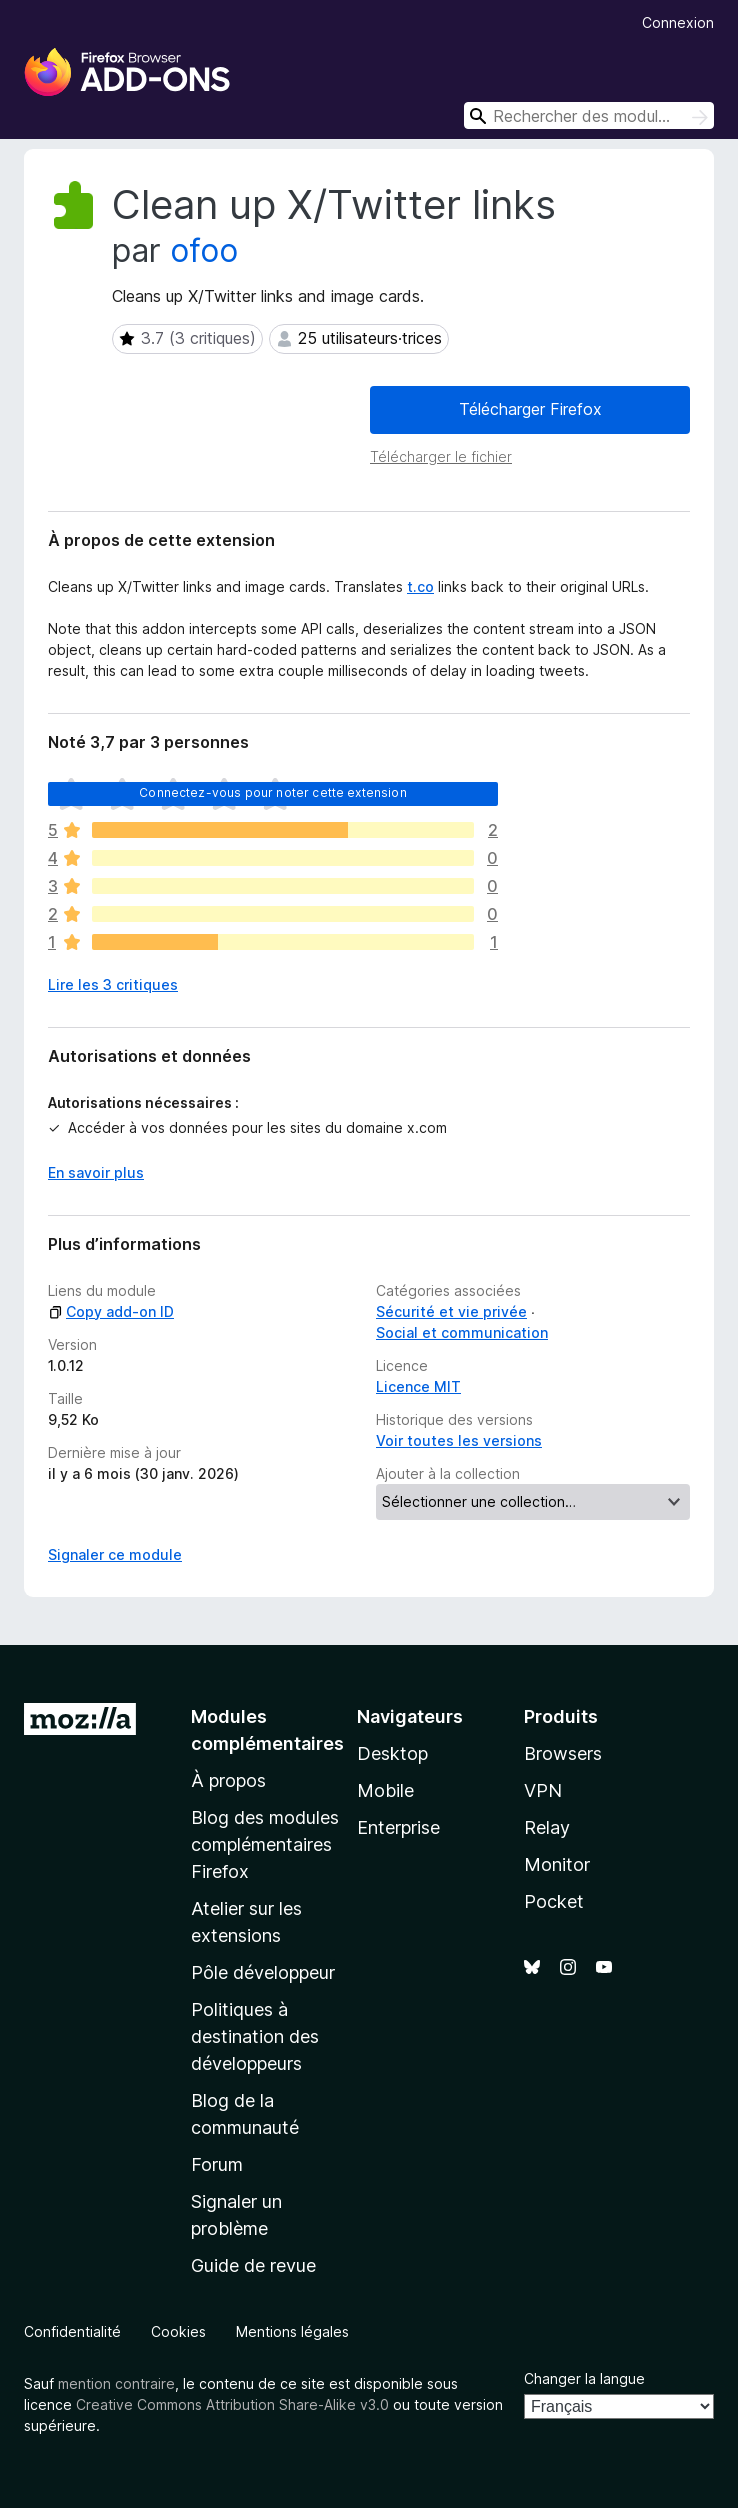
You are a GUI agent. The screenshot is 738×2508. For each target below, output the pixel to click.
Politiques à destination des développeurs (255, 2036)
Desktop (392, 1753)
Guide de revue (253, 2265)
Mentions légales (292, 2331)
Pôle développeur (263, 1972)
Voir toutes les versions (459, 1440)
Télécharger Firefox (530, 409)
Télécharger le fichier (441, 456)
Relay (547, 1827)
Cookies (178, 2331)
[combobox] (589, 115)
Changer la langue (584, 2378)
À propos (228, 1780)
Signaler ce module (115, 1554)
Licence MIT (418, 1386)
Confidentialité (72, 2331)
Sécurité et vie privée (451, 1311)
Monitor (557, 1864)
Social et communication (462, 1332)
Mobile (385, 1790)
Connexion (678, 22)
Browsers (563, 1753)
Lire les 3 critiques (113, 984)
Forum (217, 2164)
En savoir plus (96, 1172)
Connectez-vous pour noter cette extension (273, 792)
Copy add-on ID (111, 1311)
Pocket (554, 1901)
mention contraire (116, 2383)
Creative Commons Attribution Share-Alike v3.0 (232, 2404)
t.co (420, 586)
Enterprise (398, 1827)
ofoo (204, 250)
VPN (543, 1790)
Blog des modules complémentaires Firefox (265, 1844)
